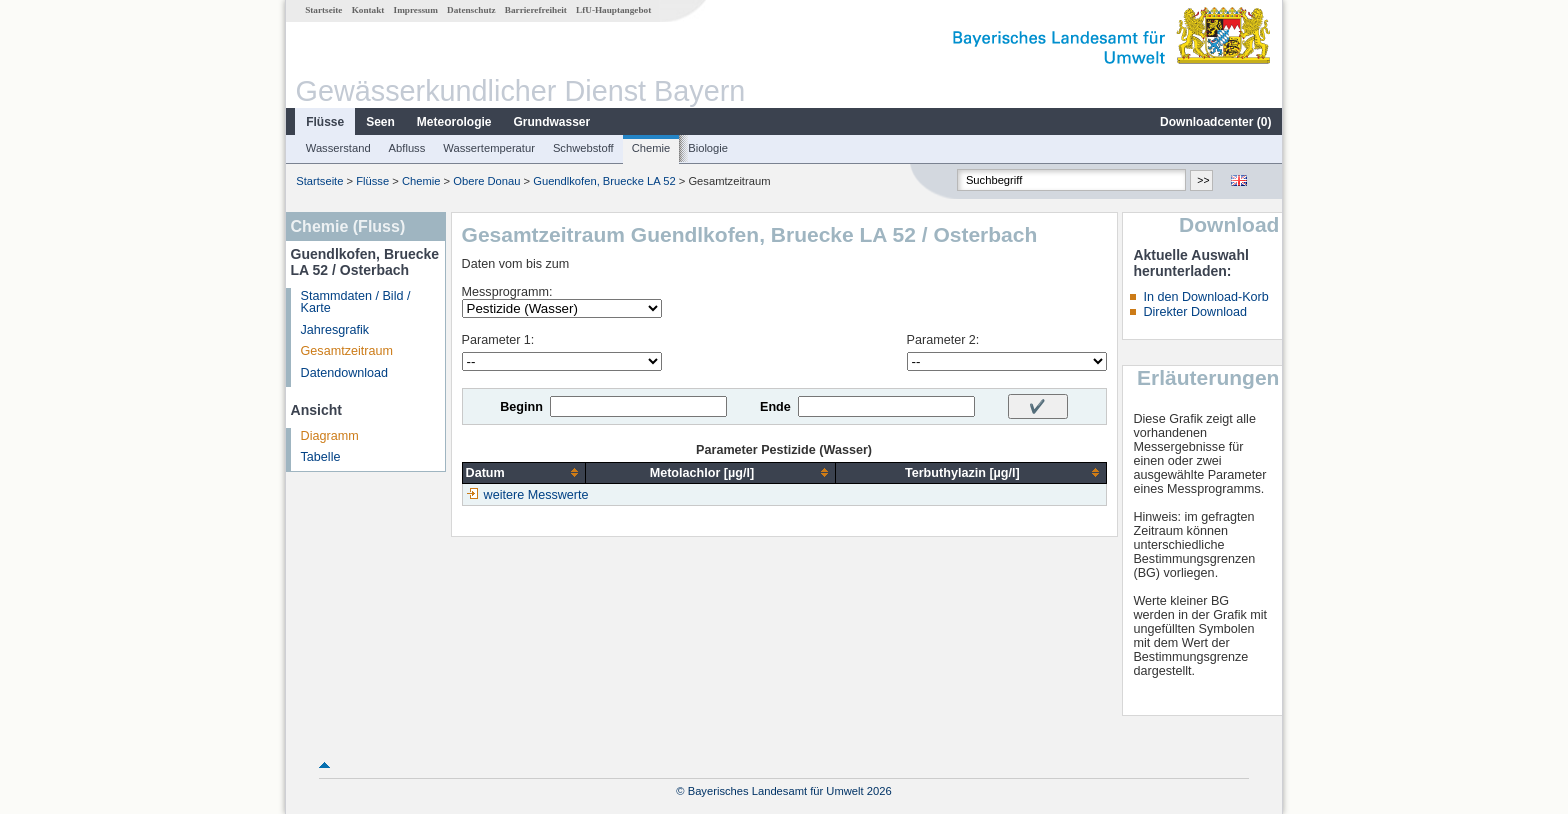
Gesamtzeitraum (347, 351)
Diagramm (330, 436)
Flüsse (325, 122)
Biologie (708, 148)
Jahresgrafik (335, 330)
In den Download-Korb (1205, 297)
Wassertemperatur (489, 148)
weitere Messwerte (536, 495)
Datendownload (345, 373)
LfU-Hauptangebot (613, 10)
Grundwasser (552, 122)
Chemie (651, 148)
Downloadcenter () (1215, 122)
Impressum (416, 10)
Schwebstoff (583, 148)
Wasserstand (338, 148)
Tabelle (321, 457)
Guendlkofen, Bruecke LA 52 (604, 181)
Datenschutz (471, 10)
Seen (380, 122)
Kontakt (368, 10)
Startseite (323, 10)
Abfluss (407, 148)
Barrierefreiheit (536, 10)
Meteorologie (454, 122)
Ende (775, 407)
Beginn (521, 407)
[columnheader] (523, 472)
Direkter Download (1195, 312)
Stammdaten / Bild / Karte (356, 302)
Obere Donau (486, 181)
